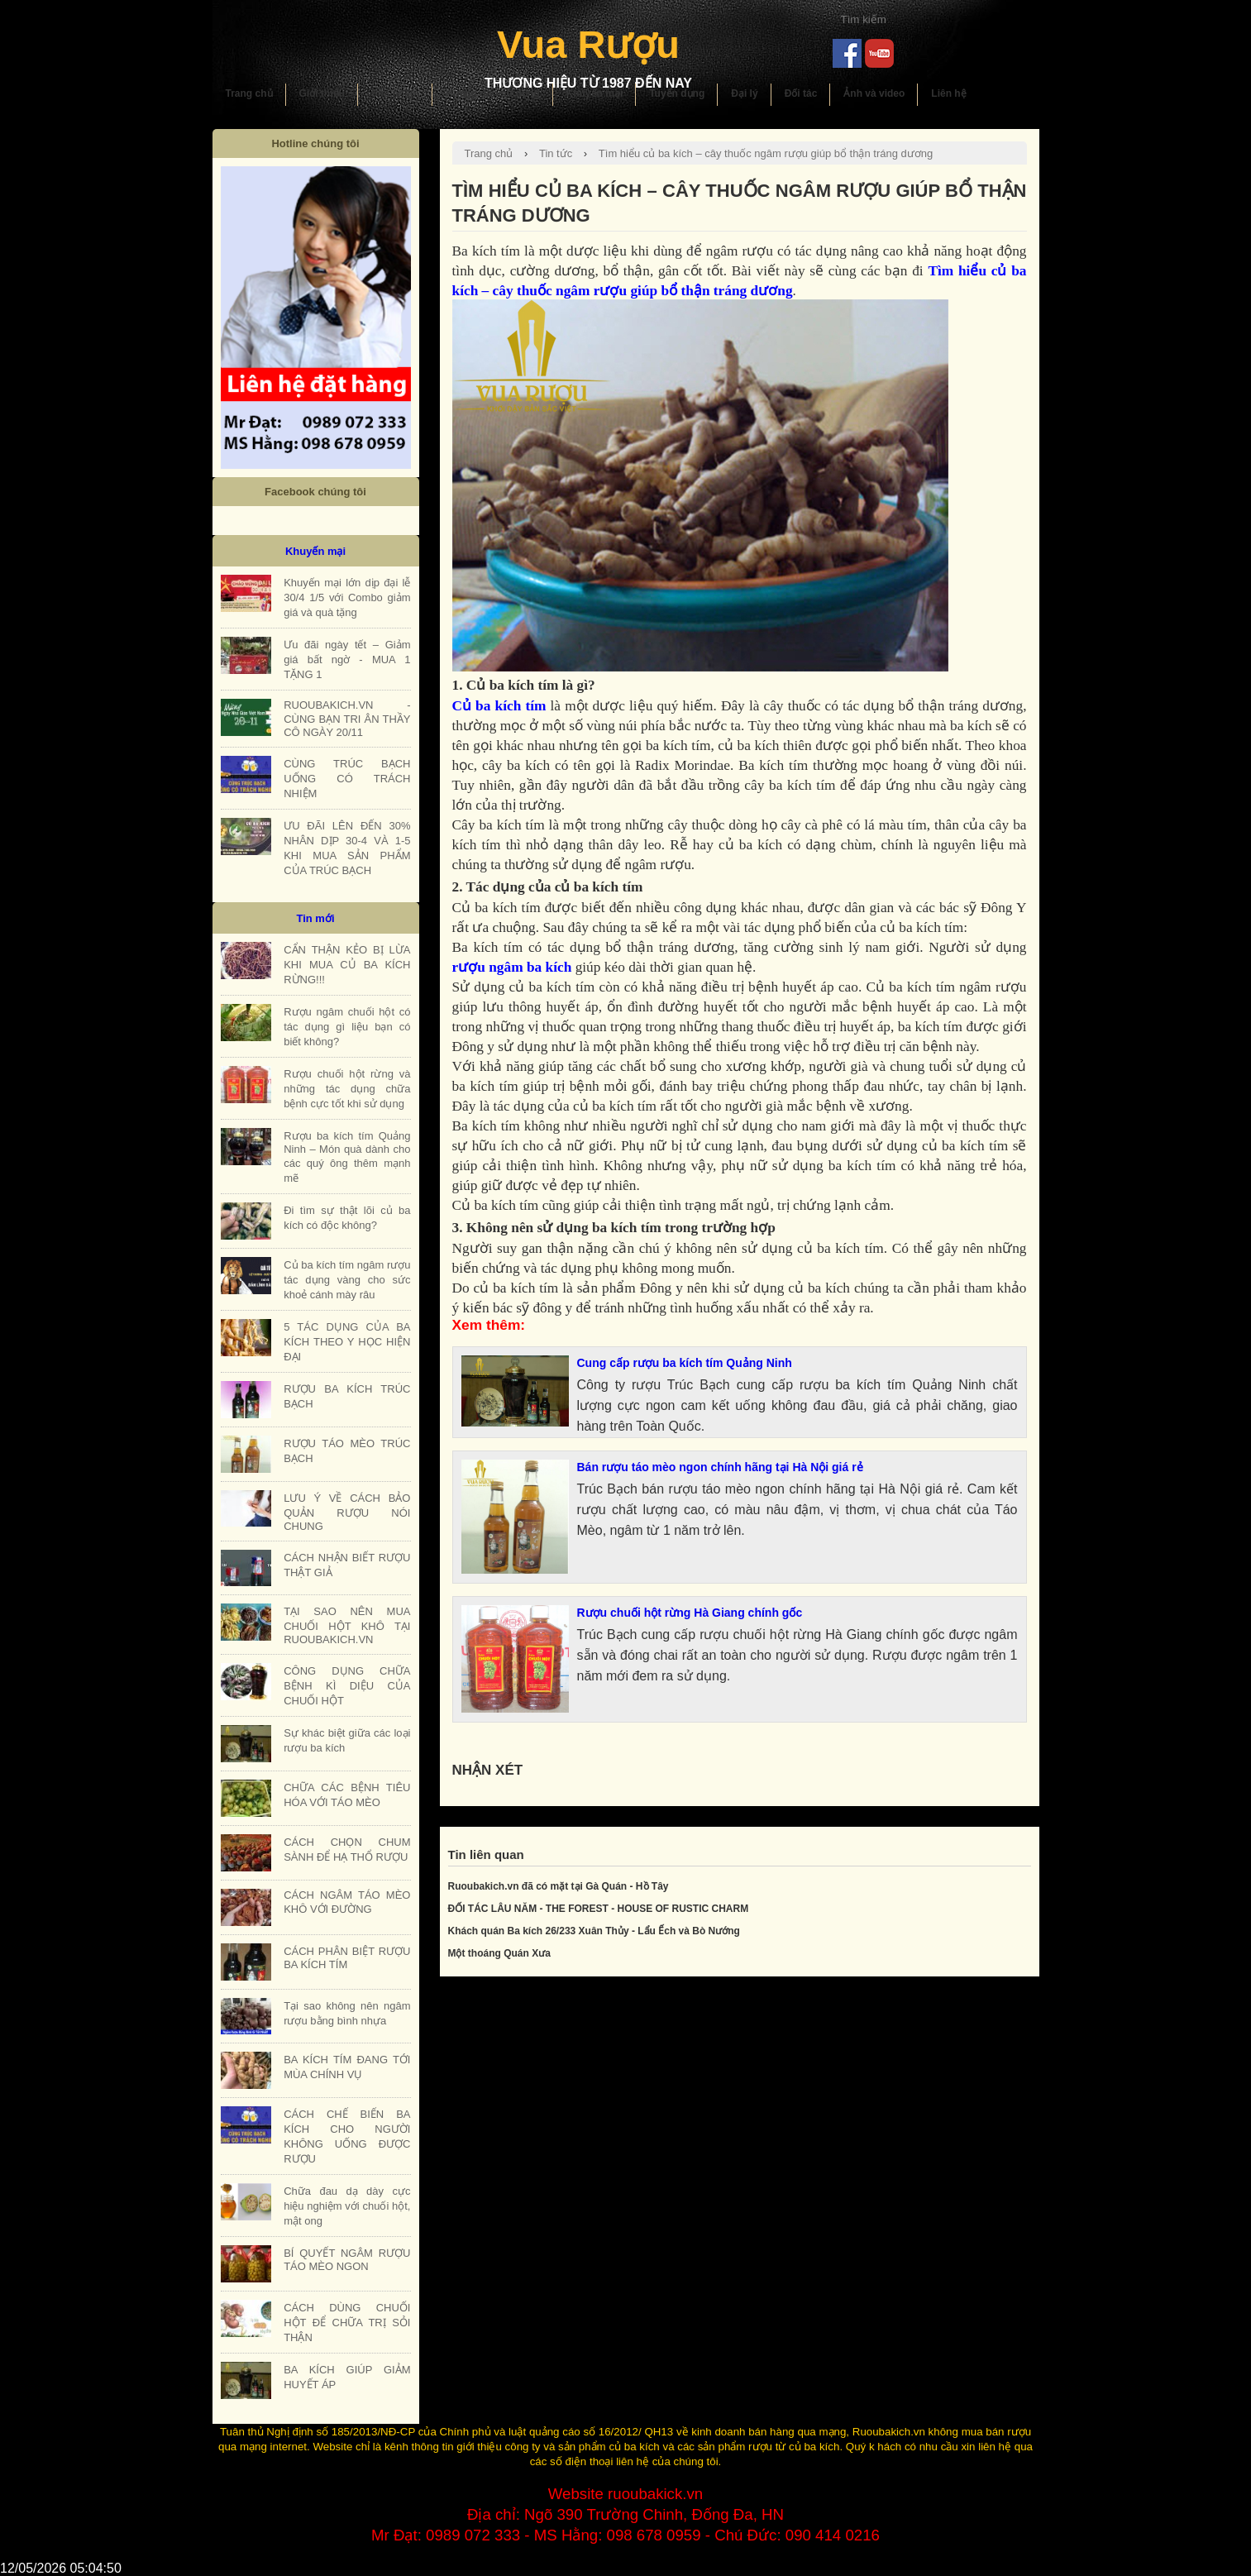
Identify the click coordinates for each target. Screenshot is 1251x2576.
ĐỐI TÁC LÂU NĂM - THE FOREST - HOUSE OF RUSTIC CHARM (598, 1908)
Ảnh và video (874, 93)
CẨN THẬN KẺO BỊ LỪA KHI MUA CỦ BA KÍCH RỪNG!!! (347, 965)
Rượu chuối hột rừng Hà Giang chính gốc (690, 1612)
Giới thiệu (322, 93)
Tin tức (555, 153)
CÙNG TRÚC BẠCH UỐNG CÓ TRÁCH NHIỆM (347, 779)
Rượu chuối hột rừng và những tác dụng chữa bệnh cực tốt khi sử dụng (347, 1089)
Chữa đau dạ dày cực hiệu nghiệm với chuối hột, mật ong (347, 2206)
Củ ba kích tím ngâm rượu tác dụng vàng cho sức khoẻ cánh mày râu (347, 1280)
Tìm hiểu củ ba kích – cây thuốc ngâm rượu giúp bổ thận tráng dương (766, 153)
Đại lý (744, 93)
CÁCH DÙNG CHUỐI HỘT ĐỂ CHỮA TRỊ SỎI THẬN (347, 2322)
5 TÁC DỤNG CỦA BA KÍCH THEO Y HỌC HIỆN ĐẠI (347, 1342)
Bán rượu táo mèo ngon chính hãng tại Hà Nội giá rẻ (720, 1467)
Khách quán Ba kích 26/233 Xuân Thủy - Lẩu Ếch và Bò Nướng (594, 1931)
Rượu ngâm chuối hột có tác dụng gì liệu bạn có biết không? (347, 1027)
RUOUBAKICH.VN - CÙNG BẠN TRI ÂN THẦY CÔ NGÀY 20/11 (347, 718)
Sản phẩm (395, 93)
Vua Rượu (588, 44)
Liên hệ (948, 93)
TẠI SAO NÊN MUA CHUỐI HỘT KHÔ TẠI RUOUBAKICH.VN (347, 1625)
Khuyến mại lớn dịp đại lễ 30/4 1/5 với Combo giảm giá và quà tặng (347, 597)
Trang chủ (249, 93)
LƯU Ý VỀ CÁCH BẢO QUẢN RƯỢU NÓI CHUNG (347, 1512)
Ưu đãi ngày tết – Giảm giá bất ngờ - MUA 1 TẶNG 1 (347, 659)
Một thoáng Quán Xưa (499, 1953)
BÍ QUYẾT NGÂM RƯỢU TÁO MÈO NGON (347, 2260)
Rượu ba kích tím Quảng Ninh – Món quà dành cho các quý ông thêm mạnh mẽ (347, 1157)
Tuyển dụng (676, 93)
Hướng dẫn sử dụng (493, 93)
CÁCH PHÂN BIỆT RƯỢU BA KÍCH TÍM (347, 1958)
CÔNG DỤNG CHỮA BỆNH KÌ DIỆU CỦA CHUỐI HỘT (347, 1686)
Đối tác (801, 93)
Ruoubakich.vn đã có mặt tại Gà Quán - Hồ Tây (558, 1886)
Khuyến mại (594, 93)
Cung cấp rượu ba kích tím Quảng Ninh (684, 1362)
